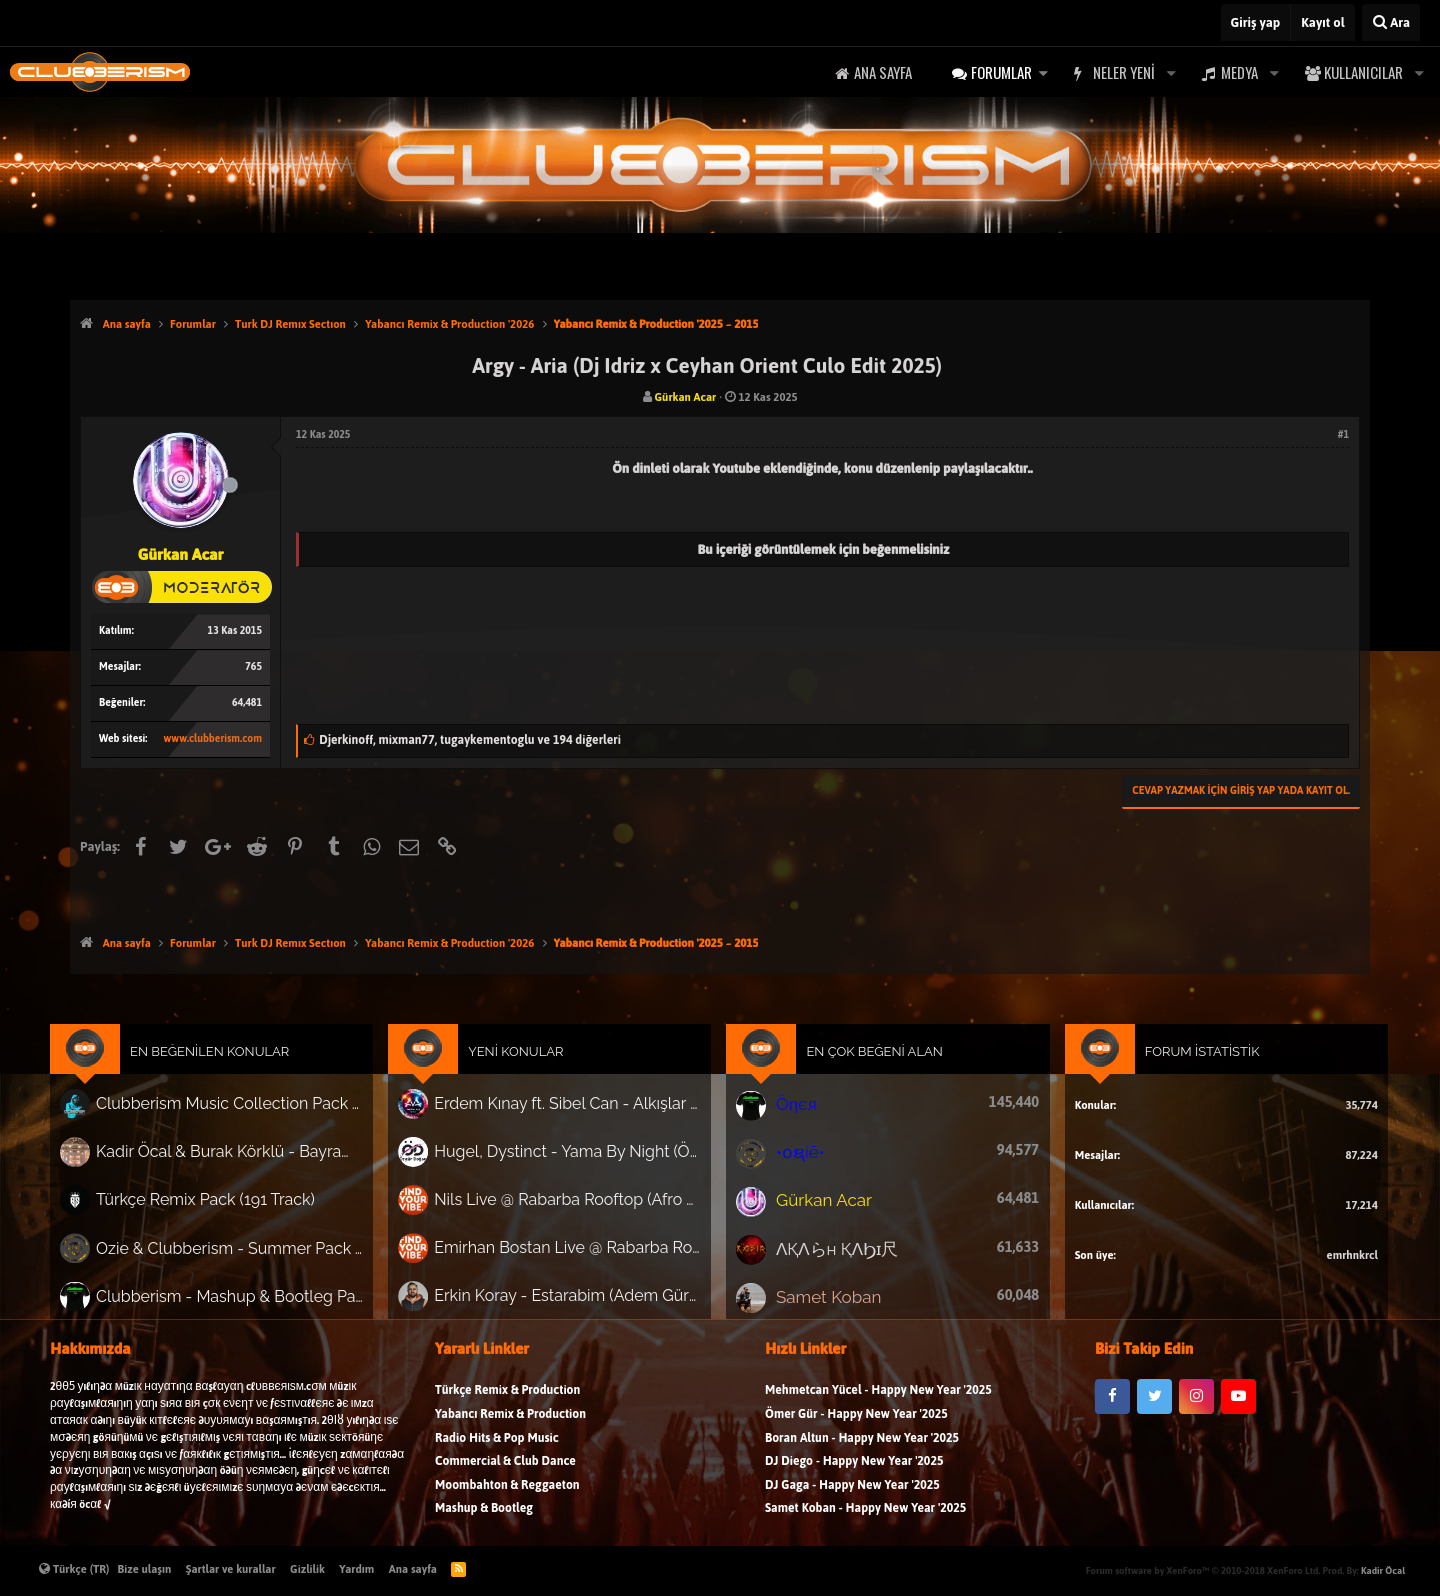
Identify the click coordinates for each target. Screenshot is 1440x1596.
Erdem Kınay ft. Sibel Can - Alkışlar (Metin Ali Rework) (579, 1118)
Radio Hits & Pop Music (497, 1454)
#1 (1343, 434)
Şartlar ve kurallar (231, 1569)
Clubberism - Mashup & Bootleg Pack (260, 1297)
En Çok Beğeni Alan (867, 1069)
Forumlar (1001, 72)
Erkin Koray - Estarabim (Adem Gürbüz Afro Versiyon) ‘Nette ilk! (579, 1298)
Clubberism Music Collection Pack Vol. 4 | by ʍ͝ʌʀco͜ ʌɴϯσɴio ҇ (260, 1118)
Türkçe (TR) (74, 1569)
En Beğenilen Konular (243, 1069)
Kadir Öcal (1383, 1570)
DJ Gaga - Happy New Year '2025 (852, 1501)
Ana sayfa (883, 72)
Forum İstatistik (1173, 1069)
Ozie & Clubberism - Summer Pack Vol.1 (260, 1252)
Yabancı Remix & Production (510, 1430)
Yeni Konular (530, 1069)
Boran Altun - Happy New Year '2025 (862, 1454)
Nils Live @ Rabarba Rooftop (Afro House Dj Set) (579, 1208)
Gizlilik (307, 1569)
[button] (1043, 72)
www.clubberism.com (213, 738)
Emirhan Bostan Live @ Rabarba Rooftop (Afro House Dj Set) (579, 1253)
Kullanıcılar (1363, 72)
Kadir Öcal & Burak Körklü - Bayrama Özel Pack (260, 1162)
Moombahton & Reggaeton (507, 1501)
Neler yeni (1124, 72)
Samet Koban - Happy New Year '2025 (865, 1524)
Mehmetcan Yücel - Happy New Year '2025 (878, 1406)
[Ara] (1391, 22)
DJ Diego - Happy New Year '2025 (854, 1477)
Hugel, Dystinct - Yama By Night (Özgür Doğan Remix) (579, 1163)
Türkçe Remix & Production (507, 1406)
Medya (1239, 72)
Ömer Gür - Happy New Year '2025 (856, 1430)
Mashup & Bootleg (484, 1524)
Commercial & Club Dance (505, 1477)
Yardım (356, 1569)
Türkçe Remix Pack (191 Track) (238, 1208)
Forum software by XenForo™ (1203, 1570)
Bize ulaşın (145, 1569)
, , (470, 740)
